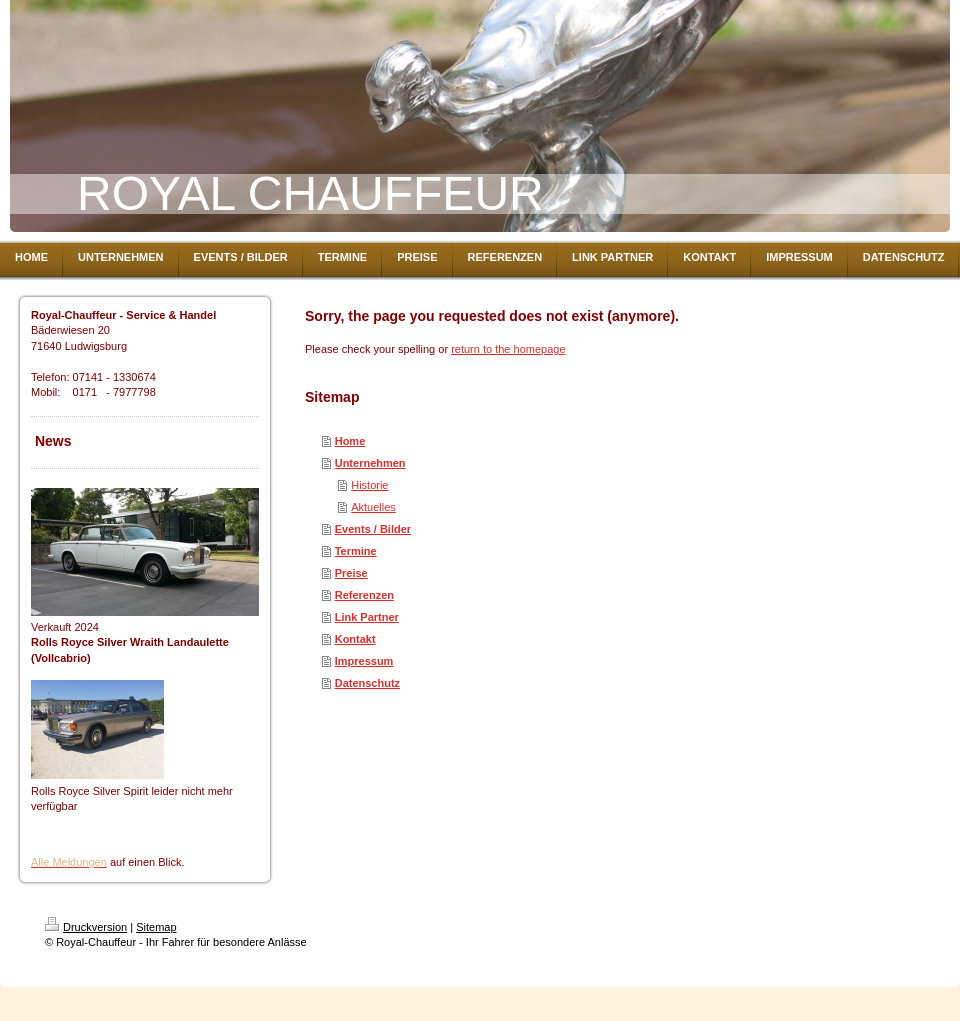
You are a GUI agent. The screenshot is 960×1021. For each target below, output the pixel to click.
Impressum (364, 661)
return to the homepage (508, 349)
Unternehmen (370, 463)
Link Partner (367, 617)
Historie (369, 485)
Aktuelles (373, 507)
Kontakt (355, 639)
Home (350, 441)
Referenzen (364, 595)
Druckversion (86, 927)
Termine (356, 551)
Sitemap (156, 927)
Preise (351, 573)
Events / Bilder (373, 529)
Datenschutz (367, 683)
